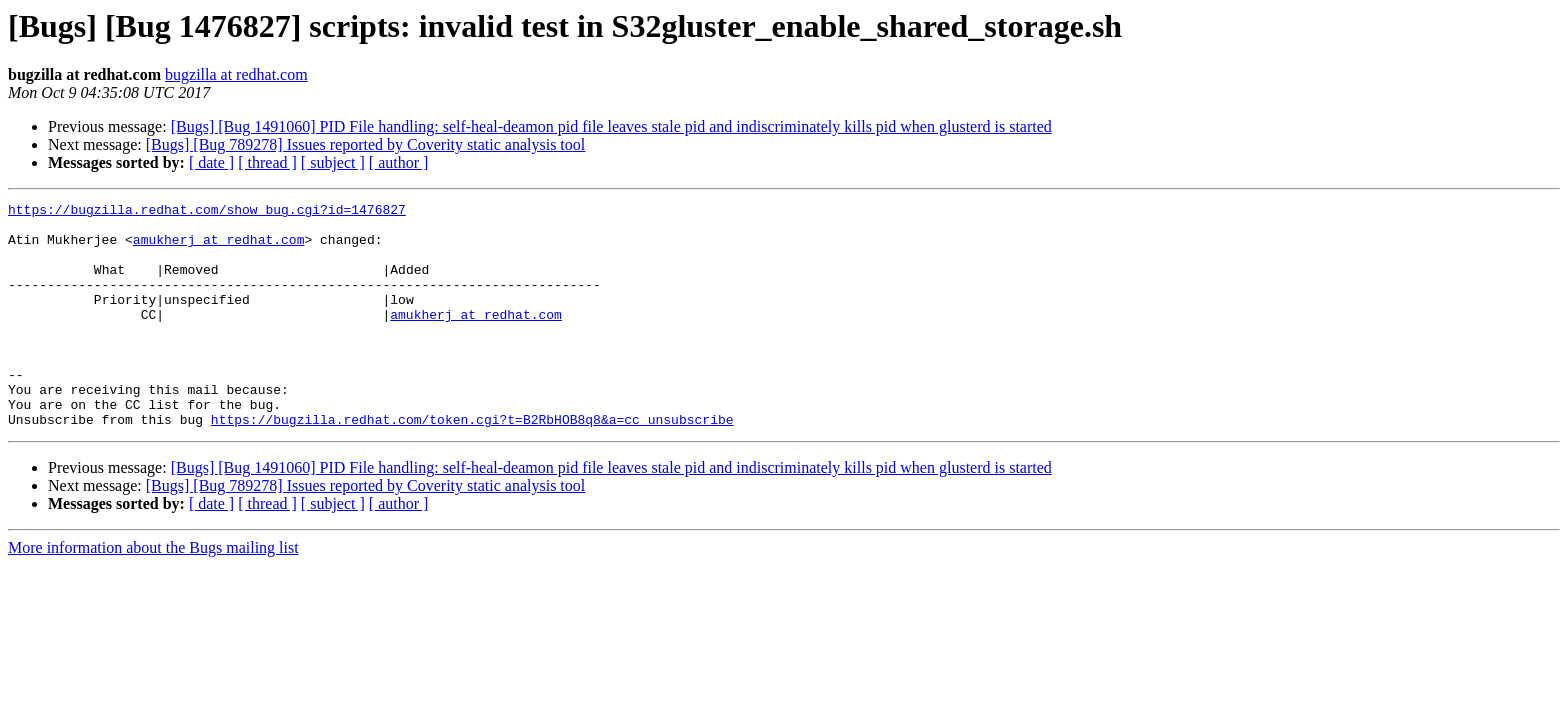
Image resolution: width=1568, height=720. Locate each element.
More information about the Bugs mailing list (153, 592)
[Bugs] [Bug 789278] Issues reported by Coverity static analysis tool (366, 144)
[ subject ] (333, 162)
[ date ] (211, 162)
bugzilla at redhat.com (236, 74)
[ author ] (399, 162)
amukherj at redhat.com (219, 248)
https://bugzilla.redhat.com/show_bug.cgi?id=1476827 (207, 212)
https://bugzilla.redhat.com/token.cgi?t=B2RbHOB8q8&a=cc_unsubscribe (472, 464)
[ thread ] (267, 162)
